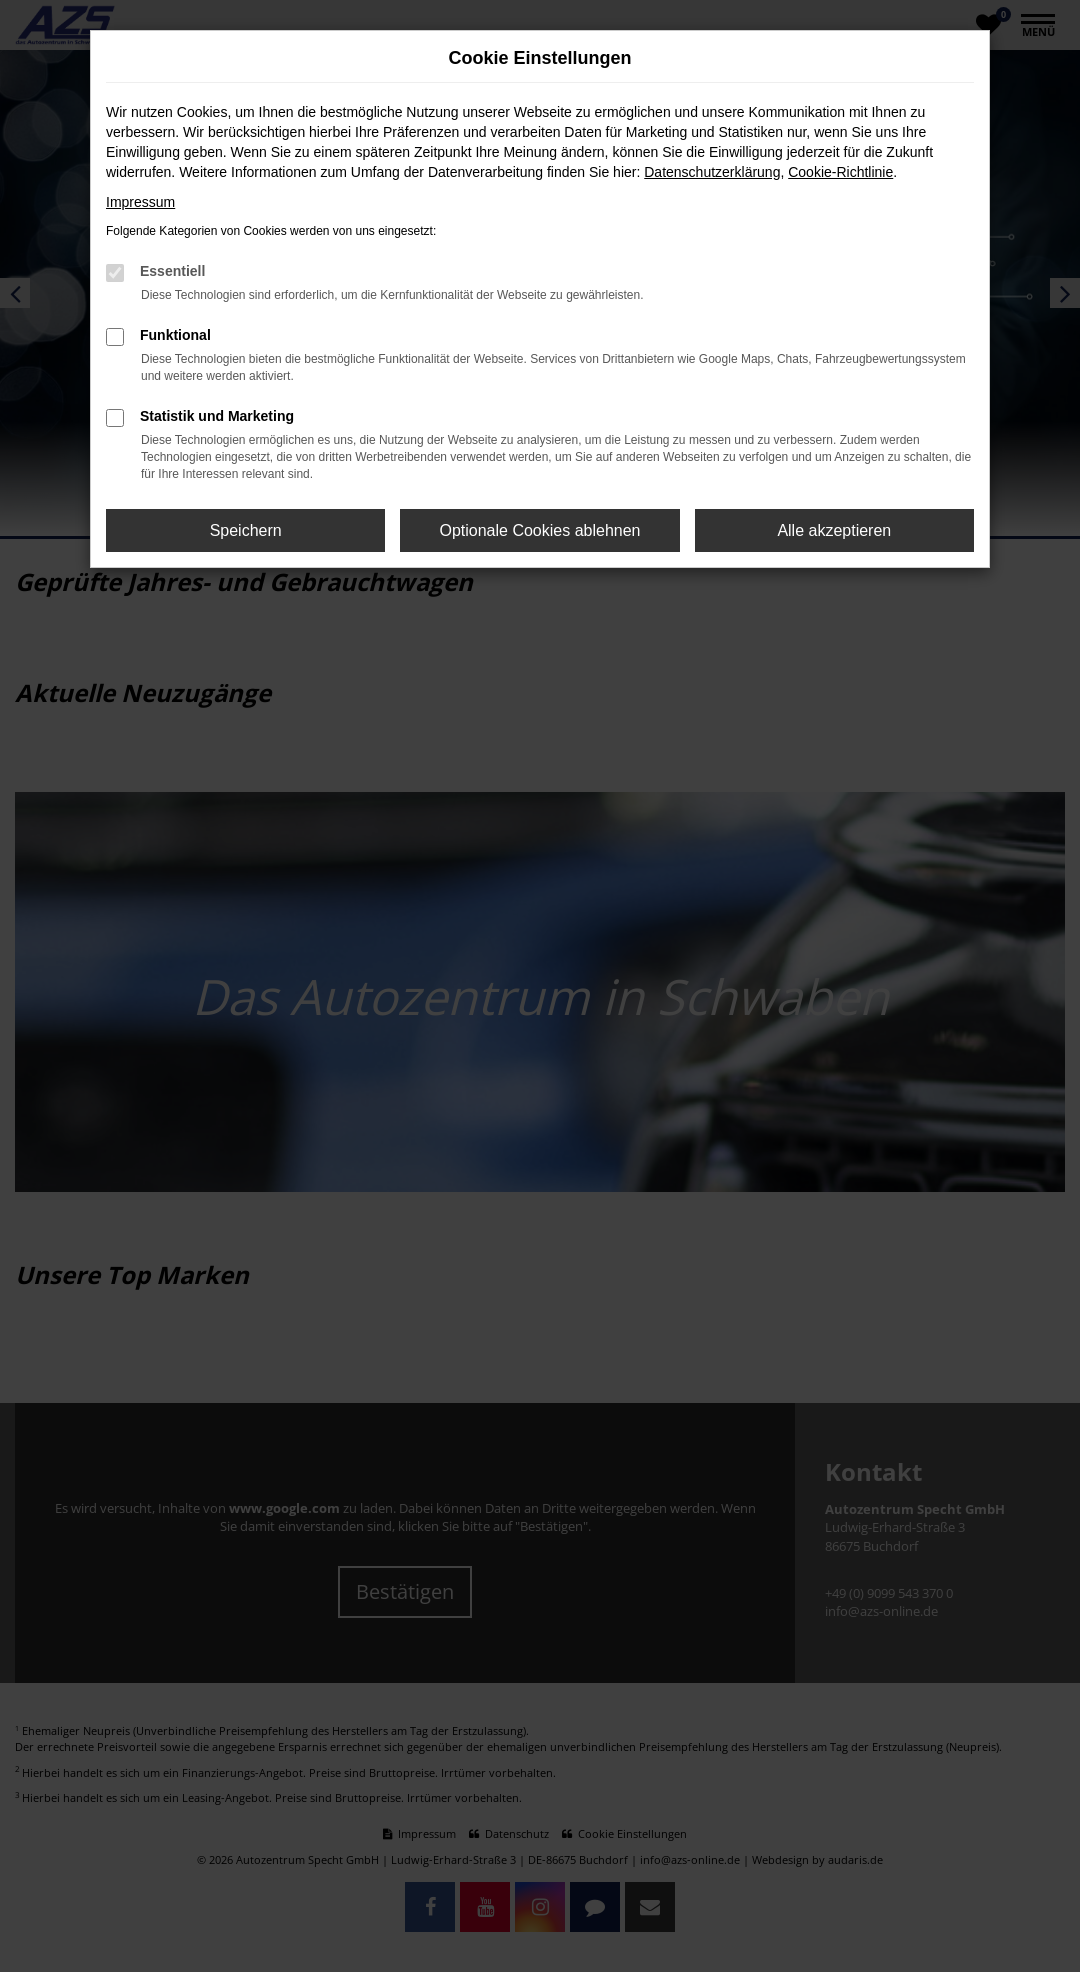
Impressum (140, 202)
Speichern (246, 530)
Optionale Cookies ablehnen (539, 530)
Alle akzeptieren (834, 530)
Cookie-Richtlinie (840, 172)
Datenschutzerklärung (712, 172)
